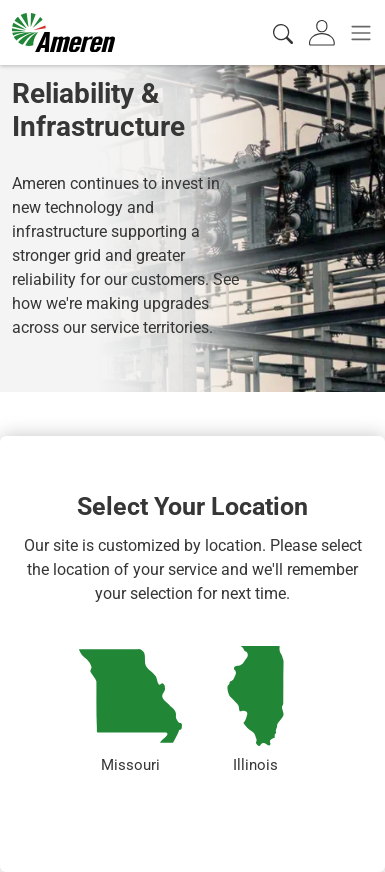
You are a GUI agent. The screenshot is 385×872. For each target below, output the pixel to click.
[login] (324, 33)
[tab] (324, 33)
